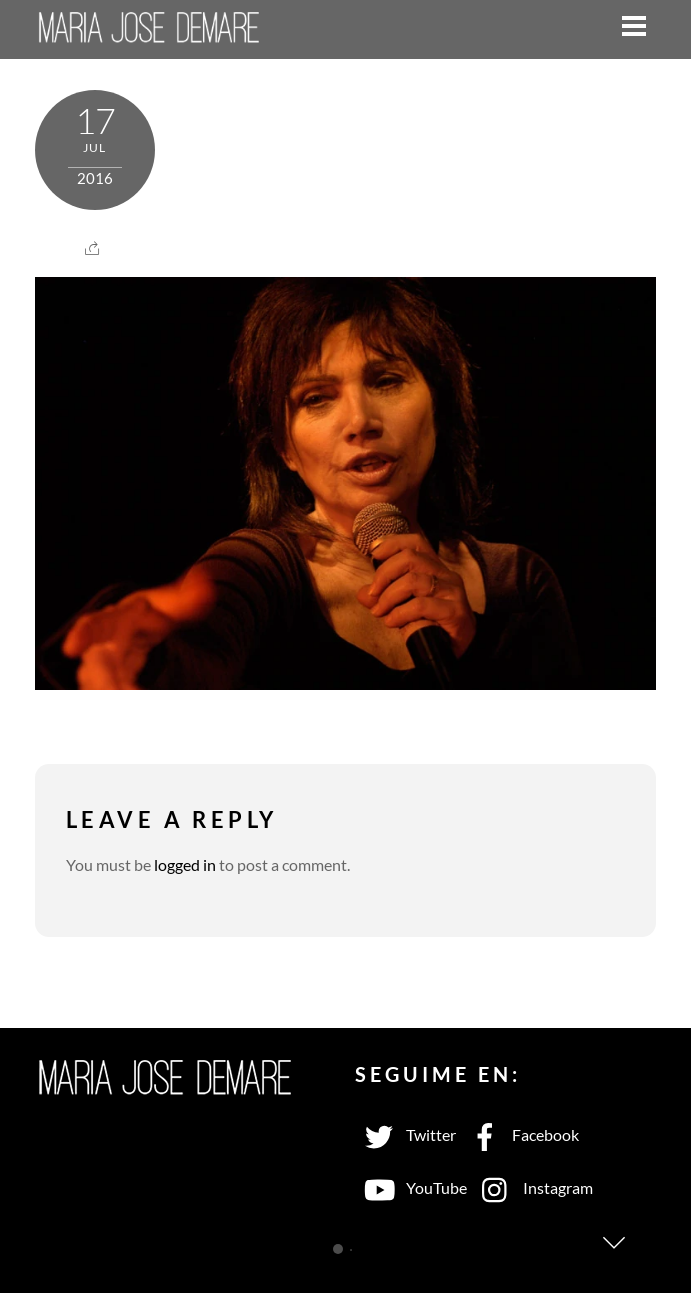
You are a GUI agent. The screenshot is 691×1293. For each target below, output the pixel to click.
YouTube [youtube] (411, 1187)
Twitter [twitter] (405, 1134)
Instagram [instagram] (532, 1187)
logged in (185, 864)
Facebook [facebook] (520, 1134)
